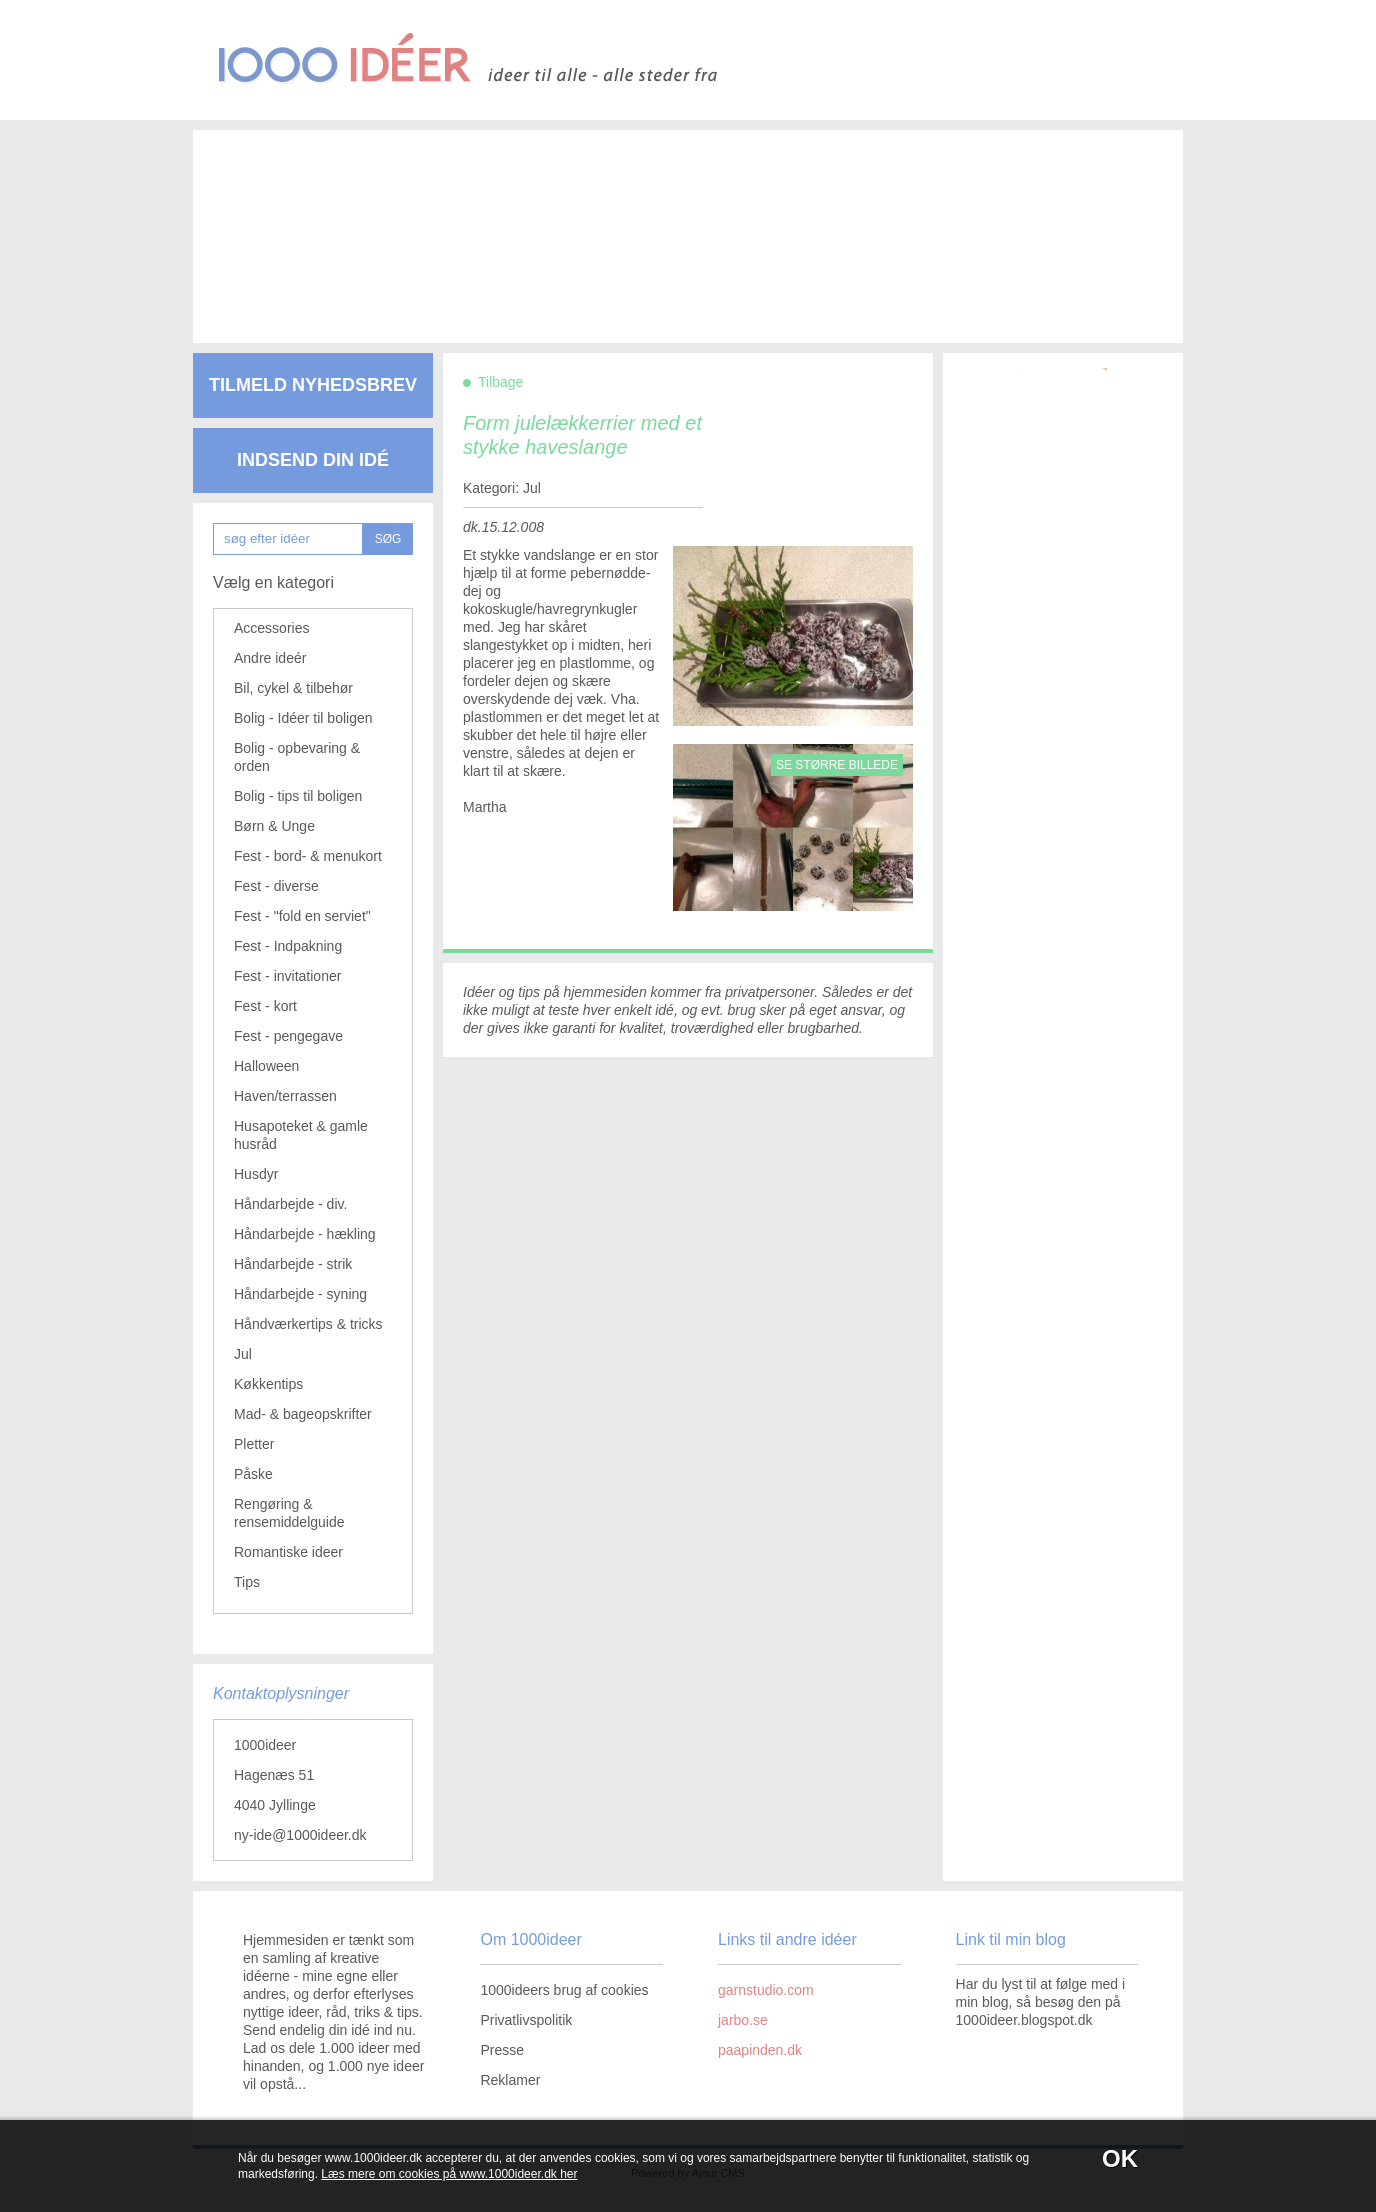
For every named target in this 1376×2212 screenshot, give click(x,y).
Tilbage (500, 382)
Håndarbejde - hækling (305, 1234)
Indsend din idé (313, 460)
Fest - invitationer (287, 976)
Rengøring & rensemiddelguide (289, 1513)
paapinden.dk (760, 2050)
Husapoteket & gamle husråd (301, 1135)
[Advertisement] (658, 220)
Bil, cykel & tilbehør (293, 688)
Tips (247, 1582)
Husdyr (256, 1174)
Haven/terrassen (285, 1096)
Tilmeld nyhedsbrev (313, 385)
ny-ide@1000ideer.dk (300, 1835)
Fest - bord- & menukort (308, 856)
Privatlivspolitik (526, 2020)
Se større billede (837, 765)
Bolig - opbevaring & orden (297, 757)
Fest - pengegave (288, 1036)
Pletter (254, 1444)
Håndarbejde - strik (293, 1264)
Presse (502, 2050)
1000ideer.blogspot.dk (1024, 2020)
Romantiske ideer (288, 1552)
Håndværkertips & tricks (308, 1324)
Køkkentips (268, 1384)
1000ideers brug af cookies (564, 1990)
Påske (253, 1474)
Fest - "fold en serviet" (302, 916)
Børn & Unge (274, 826)
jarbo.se (743, 2020)
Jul (243, 1354)
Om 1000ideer (530, 1939)
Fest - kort (265, 1006)
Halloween (266, 1066)
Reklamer (510, 2080)
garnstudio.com (766, 1990)
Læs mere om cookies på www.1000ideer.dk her (449, 2174)
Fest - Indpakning (288, 946)
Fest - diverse (276, 886)
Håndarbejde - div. (290, 1204)
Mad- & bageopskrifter (303, 1414)
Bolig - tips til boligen (298, 796)
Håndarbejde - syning (300, 1294)
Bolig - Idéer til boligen (303, 718)
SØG (388, 539)
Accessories (271, 628)
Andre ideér (270, 658)
